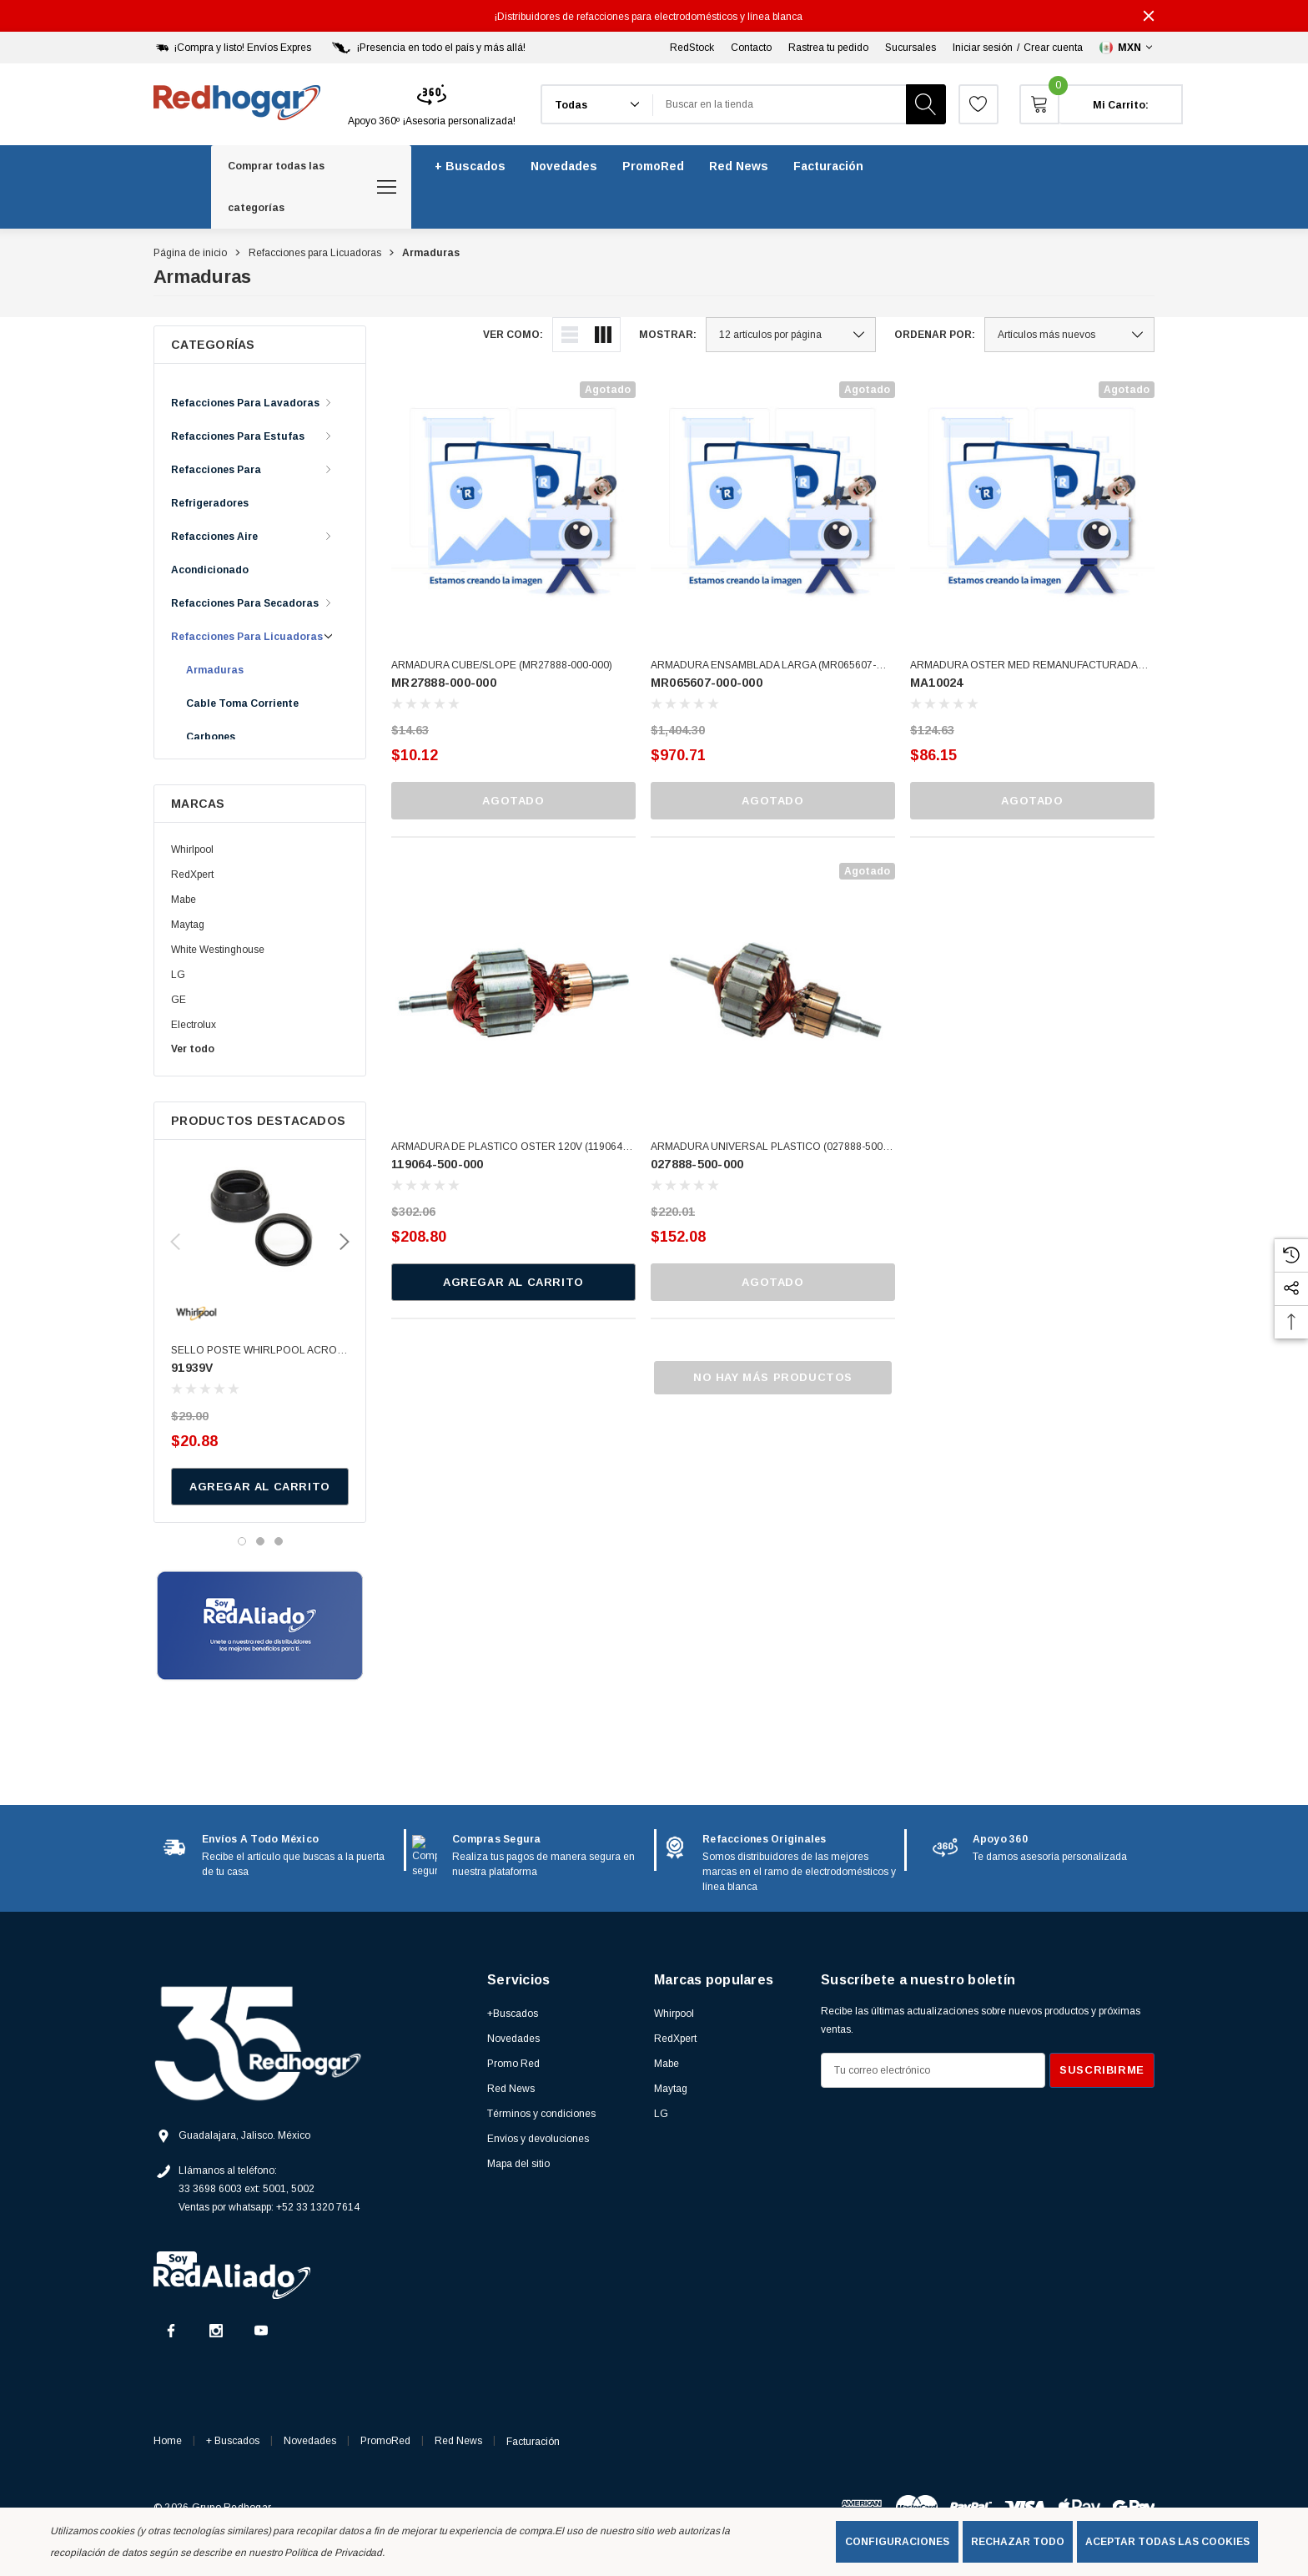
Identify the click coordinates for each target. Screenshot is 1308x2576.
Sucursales (910, 47)
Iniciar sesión (983, 47)
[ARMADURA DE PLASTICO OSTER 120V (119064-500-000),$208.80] (513, 985)
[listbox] (1069, 334)
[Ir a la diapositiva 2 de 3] (260, 1541)
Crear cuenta (1053, 47)
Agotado (513, 800)
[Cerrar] (1148, 16)
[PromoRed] (653, 166)
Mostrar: (668, 335)
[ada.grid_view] (603, 334)
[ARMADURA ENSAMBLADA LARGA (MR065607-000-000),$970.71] (773, 503)
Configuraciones (897, 2542)
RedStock (692, 47)
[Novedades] (564, 166)
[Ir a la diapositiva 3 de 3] (278, 1541)
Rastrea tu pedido (828, 47)
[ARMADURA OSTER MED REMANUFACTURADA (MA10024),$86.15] (1032, 503)
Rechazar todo (1017, 2542)
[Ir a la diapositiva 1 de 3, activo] (242, 1541)
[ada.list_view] (569, 334)
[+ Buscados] (470, 166)
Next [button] (344, 1242)
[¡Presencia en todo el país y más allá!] (427, 47)
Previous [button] (175, 1242)
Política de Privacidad (333, 2552)
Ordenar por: (934, 335)
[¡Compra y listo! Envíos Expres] (232, 47)
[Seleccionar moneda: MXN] (1127, 47)
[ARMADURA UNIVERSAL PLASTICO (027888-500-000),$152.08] (773, 985)
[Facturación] (828, 166)
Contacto (751, 47)
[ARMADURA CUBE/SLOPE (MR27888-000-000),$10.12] (513, 503)
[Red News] (739, 166)
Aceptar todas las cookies (1167, 2542)
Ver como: (513, 335)
